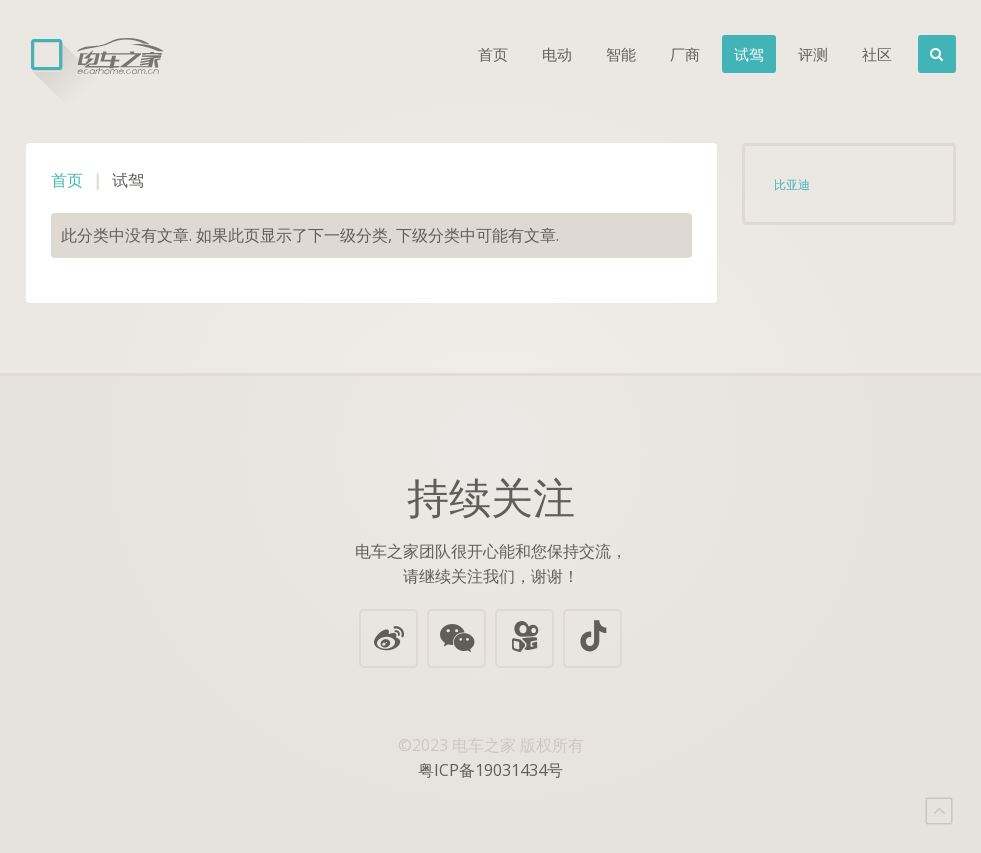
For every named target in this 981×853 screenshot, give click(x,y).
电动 (557, 54)
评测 (813, 54)
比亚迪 (792, 184)
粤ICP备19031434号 (490, 770)
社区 (877, 54)
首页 (493, 54)
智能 (621, 54)
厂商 (685, 54)
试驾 (749, 54)
